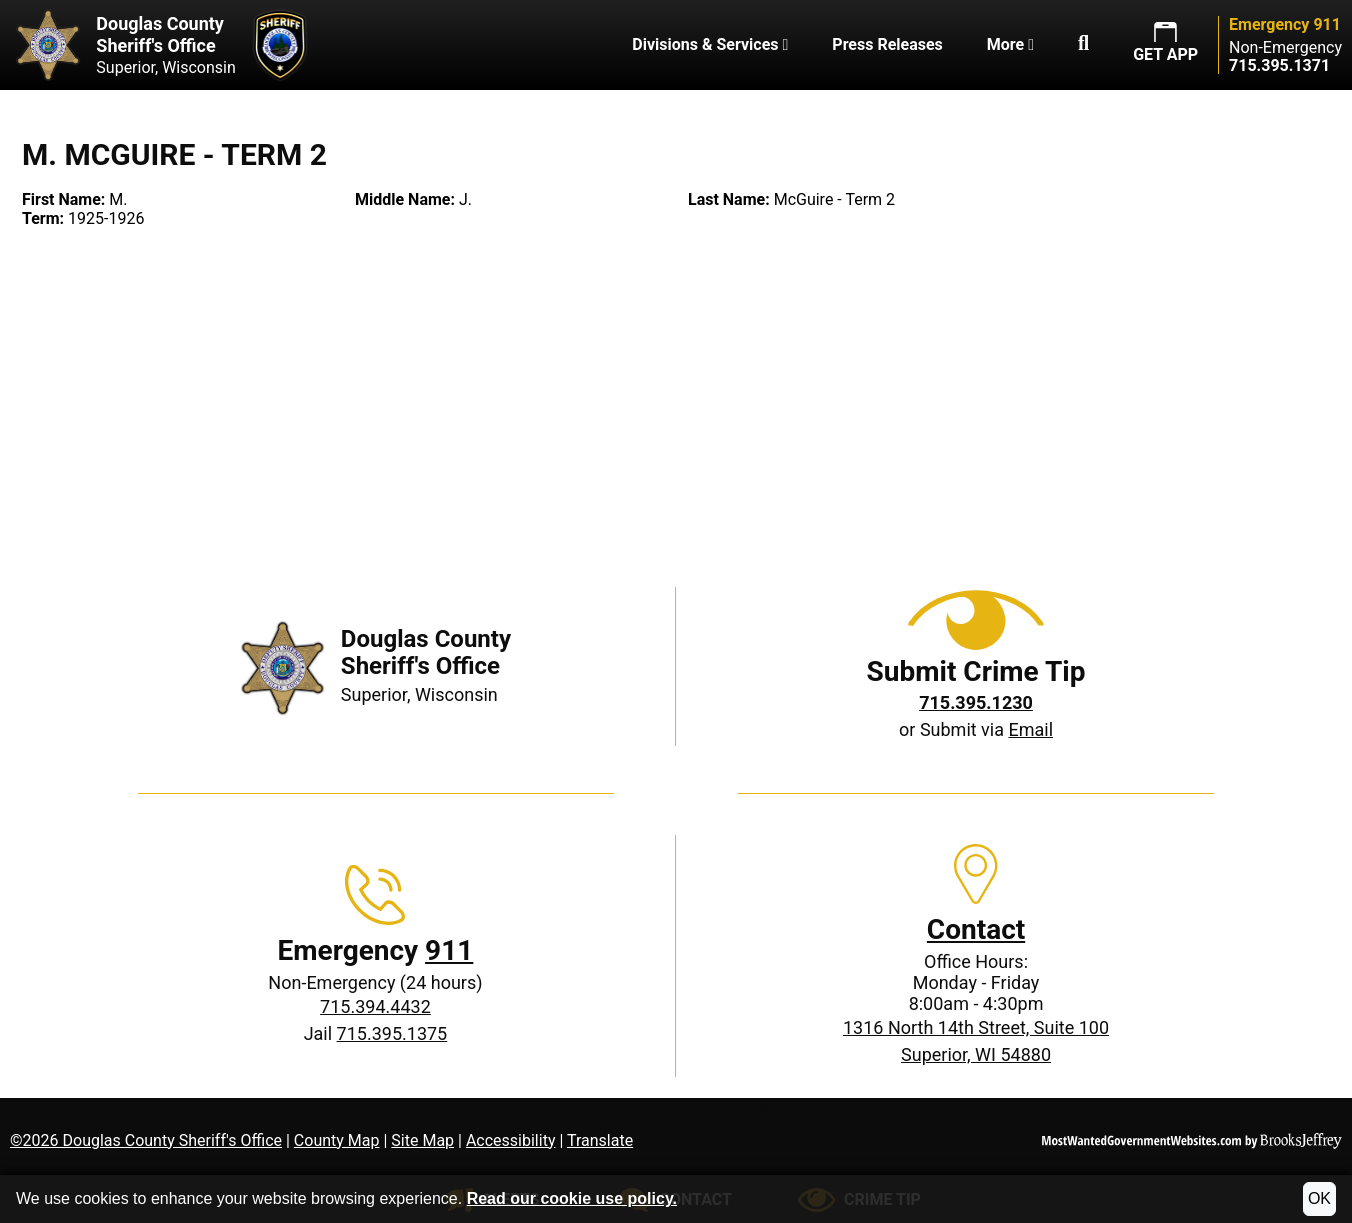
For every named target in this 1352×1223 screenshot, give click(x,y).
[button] (1083, 45)
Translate (600, 1140)
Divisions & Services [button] (710, 44)
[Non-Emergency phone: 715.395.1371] (1279, 65)
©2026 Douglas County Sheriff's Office (146, 1140)
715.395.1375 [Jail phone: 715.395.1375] (392, 1033)
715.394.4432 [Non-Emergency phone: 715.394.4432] (375, 1006)
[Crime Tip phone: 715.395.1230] (976, 702)
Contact (976, 929)
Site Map (422, 1140)
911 (449, 950)
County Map (337, 1140)
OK (1319, 1198)
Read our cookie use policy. (572, 1198)
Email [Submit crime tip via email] (1030, 729)
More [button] (1010, 44)
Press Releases (887, 44)
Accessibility (511, 1140)
